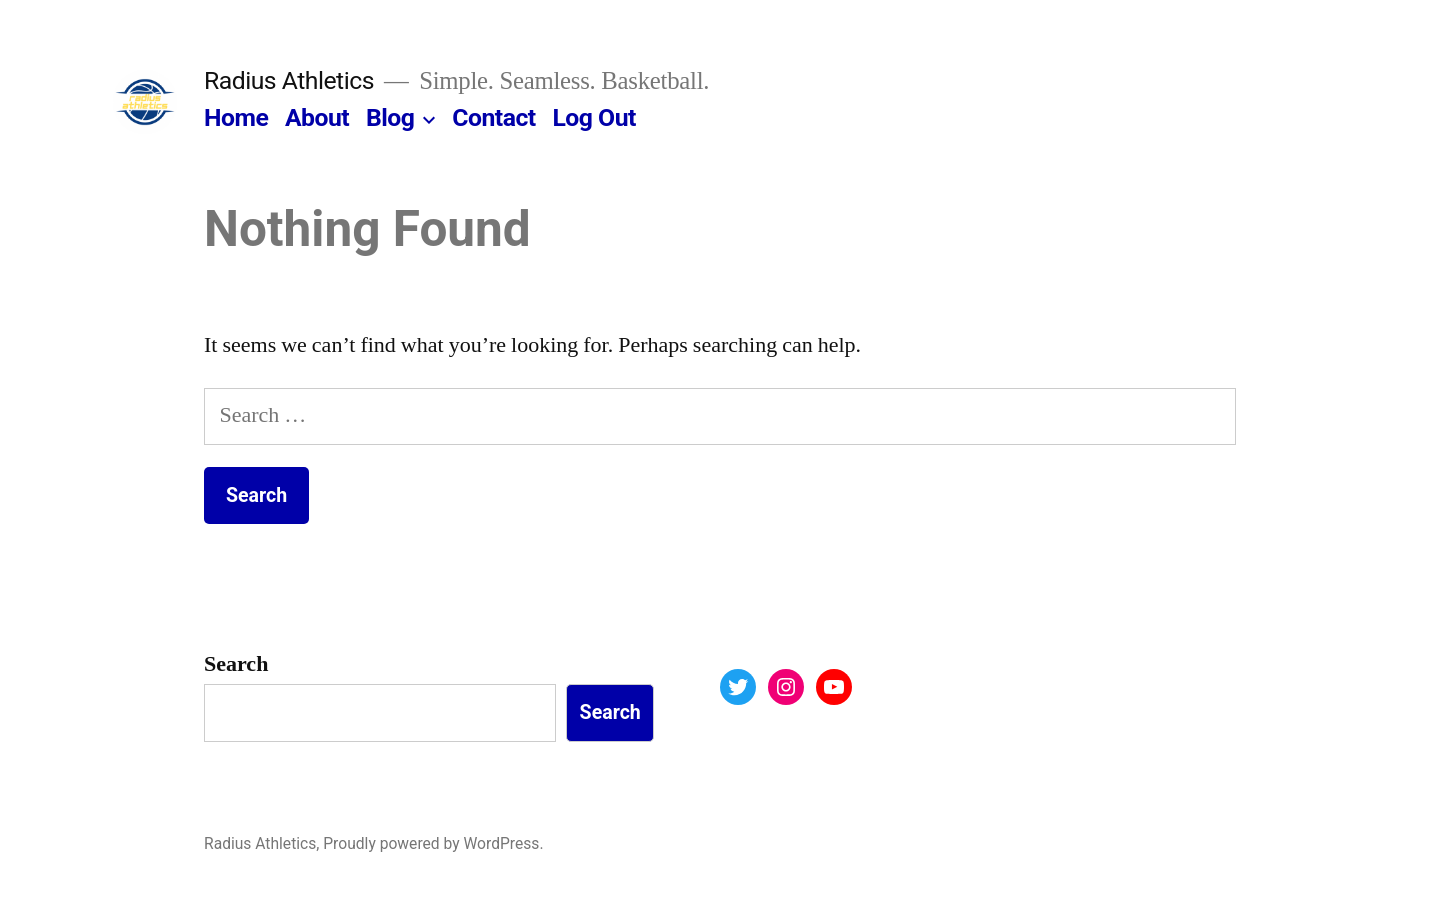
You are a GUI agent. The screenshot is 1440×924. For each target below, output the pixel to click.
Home (236, 117)
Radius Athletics (289, 80)
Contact (493, 117)
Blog (390, 117)
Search (236, 664)
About (317, 117)
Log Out (594, 117)
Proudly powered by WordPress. (433, 843)
